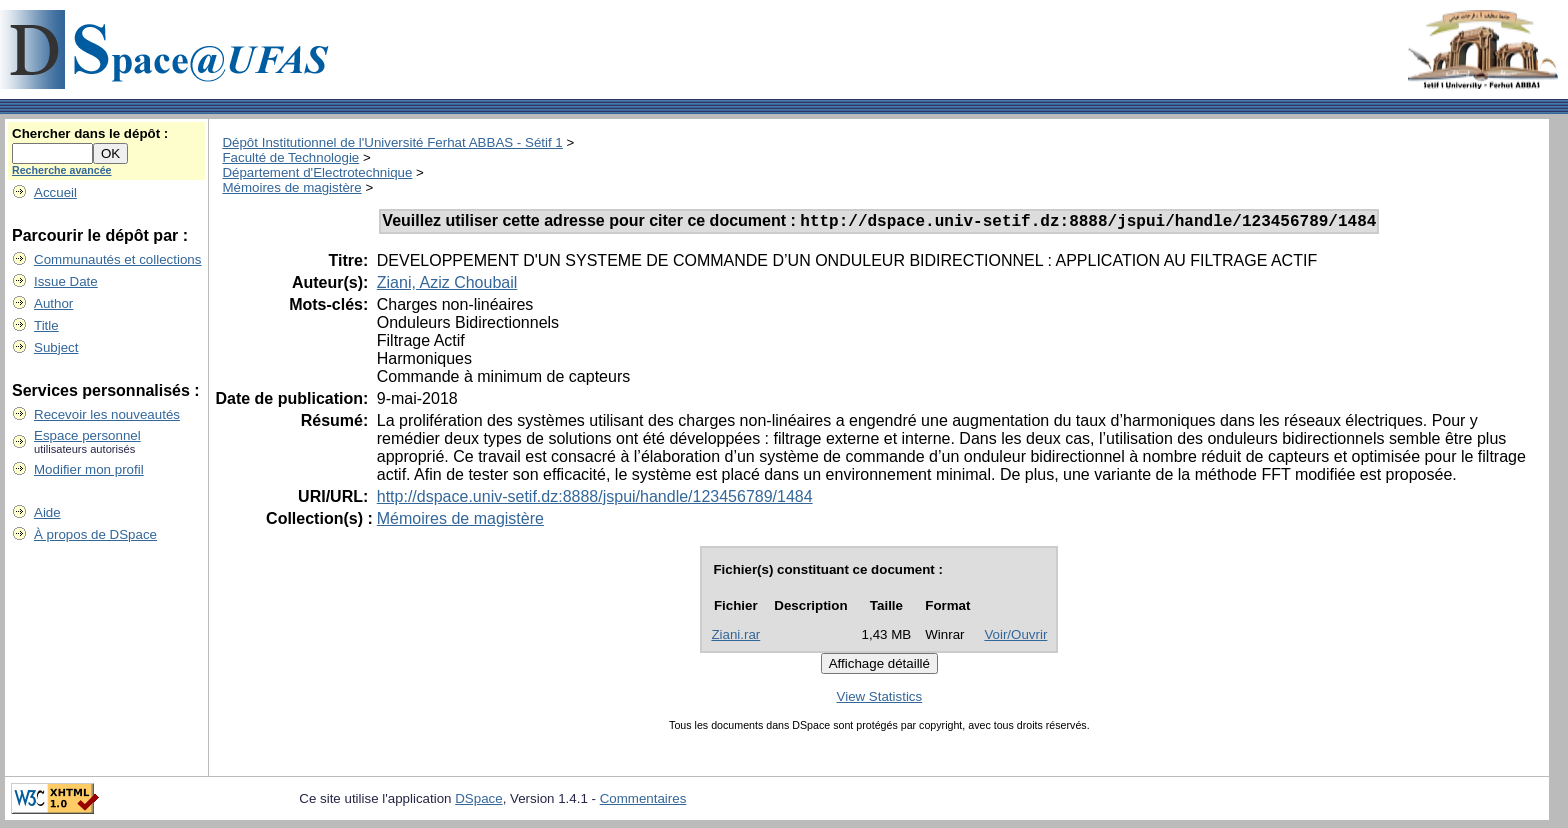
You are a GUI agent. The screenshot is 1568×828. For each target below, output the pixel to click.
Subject (56, 347)
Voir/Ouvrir (1015, 637)
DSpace (478, 801)
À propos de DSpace (95, 534)
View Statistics (880, 699)
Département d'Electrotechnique (317, 172)
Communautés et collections (117, 259)
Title (46, 325)
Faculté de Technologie (290, 157)
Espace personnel (87, 435)
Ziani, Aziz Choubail (447, 285)
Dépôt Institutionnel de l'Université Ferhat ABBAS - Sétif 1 (392, 142)
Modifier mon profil (89, 469)
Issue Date (66, 281)
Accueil (55, 192)
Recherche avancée (62, 170)
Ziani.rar (735, 637)
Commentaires (643, 801)
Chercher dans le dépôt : (90, 133)
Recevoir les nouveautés (107, 414)
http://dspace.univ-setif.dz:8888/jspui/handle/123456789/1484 (595, 499)
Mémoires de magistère (291, 187)
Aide (47, 512)
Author (53, 303)
